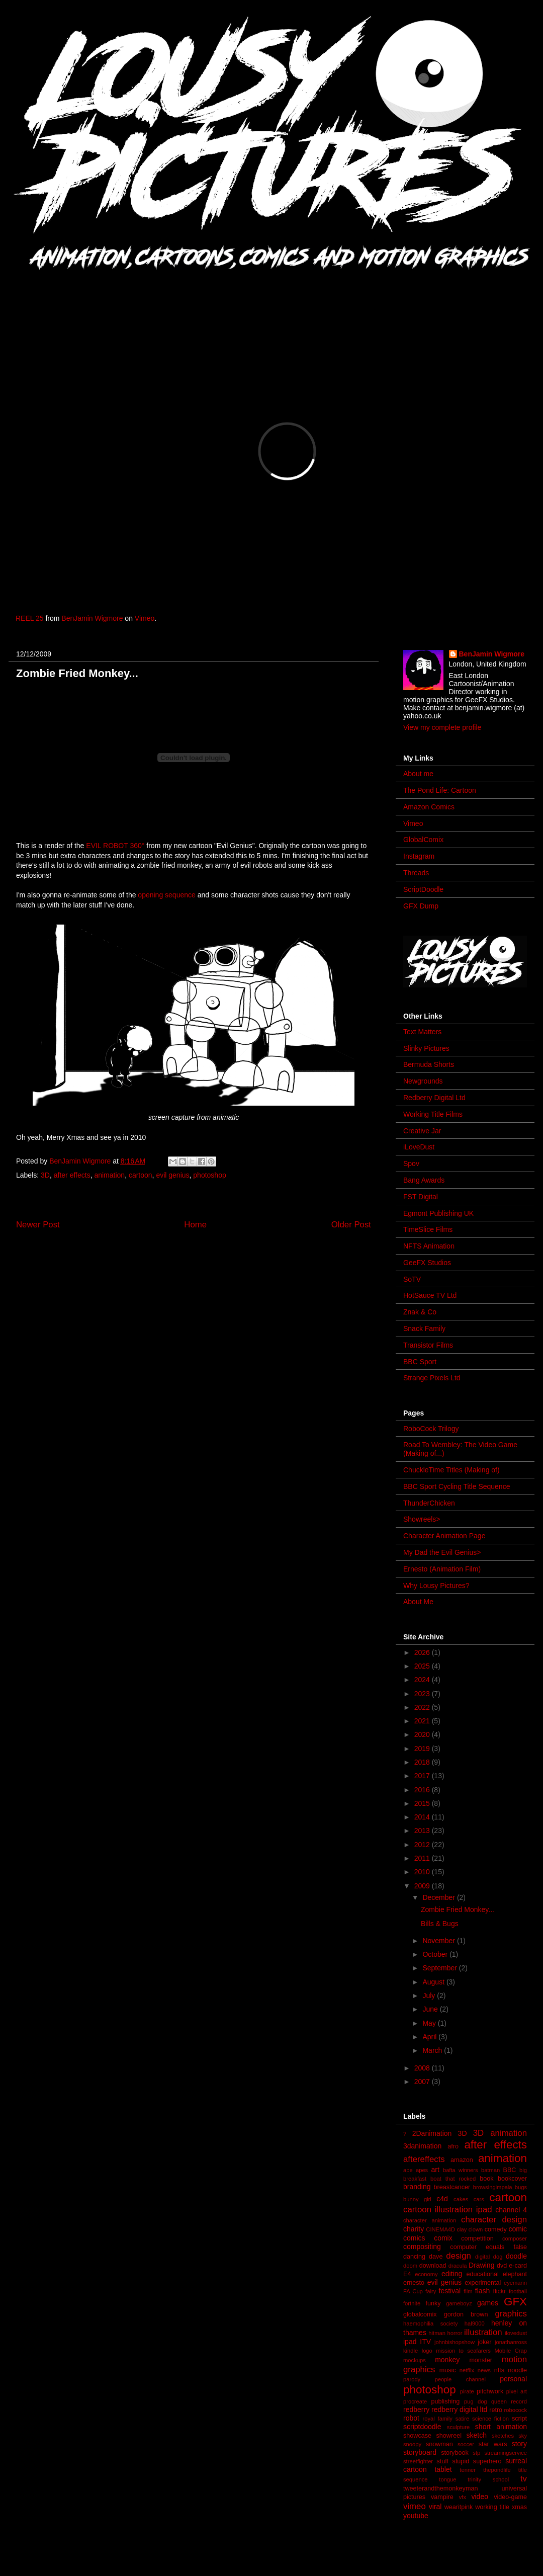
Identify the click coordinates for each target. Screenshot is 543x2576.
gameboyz (459, 2303)
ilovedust (516, 2333)
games (487, 2303)
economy (426, 2274)
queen (499, 2401)
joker (484, 2342)
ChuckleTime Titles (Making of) (451, 1470)
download (432, 2265)
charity (413, 2229)
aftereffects (424, 2159)
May (429, 2023)
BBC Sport (419, 1362)
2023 (423, 1694)
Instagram (418, 856)
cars (479, 2199)
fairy (430, 2291)
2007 (423, 2082)
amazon (461, 2160)
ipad (409, 2342)
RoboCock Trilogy (431, 1429)
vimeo (414, 2506)
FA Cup (413, 2291)
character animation (429, 2220)
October (435, 1954)
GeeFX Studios (427, 1263)
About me (418, 774)
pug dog (475, 2401)
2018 (423, 1762)
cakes (461, 2199)
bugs (521, 2187)
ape (408, 2170)
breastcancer (451, 2187)
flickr (499, 2291)
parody (411, 2379)
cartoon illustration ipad (447, 2209)
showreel (449, 2435)
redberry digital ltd (459, 2409)
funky (432, 2303)
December (439, 1897)
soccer (466, 2444)
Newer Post (38, 1224)
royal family (437, 2419)
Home (195, 1224)
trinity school (488, 2479)
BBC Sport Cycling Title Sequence (456, 1486)
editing (451, 2274)
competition (477, 2238)
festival (450, 2291)
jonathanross (511, 2342)
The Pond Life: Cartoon (439, 790)
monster (480, 2360)
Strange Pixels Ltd (432, 1378)
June (430, 2009)
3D (45, 1175)
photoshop (209, 1175)
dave (435, 2256)
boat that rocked (453, 2179)
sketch (477, 2435)
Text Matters (422, 1032)
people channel (460, 2379)
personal (513, 2379)
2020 (423, 1734)
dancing (414, 2256)
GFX (515, 2301)
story (519, 2444)
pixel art (516, 2391)
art (435, 2170)
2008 (423, 2068)
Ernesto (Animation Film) (442, 1569)
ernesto (413, 2282)
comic (517, 2229)
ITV (425, 2342)
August (434, 1982)
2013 (423, 1830)
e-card (518, 2265)
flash (482, 2291)
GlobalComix (423, 840)
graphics (511, 2313)
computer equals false (488, 2247)
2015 (423, 1803)
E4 (407, 2274)
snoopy (412, 2444)
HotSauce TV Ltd (430, 1295)
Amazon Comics (429, 807)
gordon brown (466, 2314)
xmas (519, 2507)
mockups (414, 2360)
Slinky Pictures (426, 1048)
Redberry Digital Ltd (434, 1098)
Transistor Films (428, 1345)
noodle (517, 2370)
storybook (455, 2452)
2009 (423, 1886)
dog (498, 2257)
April (430, 2037)
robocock (515, 2410)
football (518, 2291)
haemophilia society (430, 2323)
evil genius (172, 1175)
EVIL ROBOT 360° (115, 846)
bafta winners (460, 2170)
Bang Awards (423, 1180)
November (439, 1941)
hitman (436, 2333)
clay (462, 2229)
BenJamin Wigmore (92, 618)
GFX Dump (420, 906)
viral (435, 2507)
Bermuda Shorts (428, 1064)
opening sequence (166, 895)
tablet (442, 2469)
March (433, 2050)
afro (453, 2146)
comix (443, 2238)
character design (494, 2219)
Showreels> (421, 1519)
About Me (418, 1602)
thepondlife (497, 2470)
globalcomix (420, 2314)
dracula (457, 2266)
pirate (467, 2391)
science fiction (490, 2419)
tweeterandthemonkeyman (440, 2488)
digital (482, 2257)
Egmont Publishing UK (438, 1213)
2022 (423, 1707)
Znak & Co (419, 1312)
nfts (499, 2370)
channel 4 (511, 2210)
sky (522, 2436)
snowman (439, 2444)
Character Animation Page (444, 1536)
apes (422, 2170)
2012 (423, 1845)
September (440, 1968)
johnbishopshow (454, 2342)
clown (476, 2229)
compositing (422, 2246)
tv (523, 2478)
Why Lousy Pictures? (436, 1586)
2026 (423, 1652)
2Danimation (432, 2133)
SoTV (412, 1279)
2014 (423, 1817)
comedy (496, 2229)
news (484, 2370)
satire (462, 2419)
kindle (410, 2351)
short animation (501, 2427)
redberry (416, 2409)
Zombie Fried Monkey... (457, 1909)
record (519, 2401)
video (479, 2496)
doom (410, 2266)
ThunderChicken (429, 1503)
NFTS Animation (429, 1246)
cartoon (140, 1175)
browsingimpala (492, 2187)
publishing (445, 2401)
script (519, 2418)
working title (492, 2507)
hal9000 (475, 2323)
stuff (442, 2461)
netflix (467, 2370)
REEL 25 (30, 618)
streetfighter (418, 2461)
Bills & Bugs (440, 1924)
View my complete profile (442, 727)
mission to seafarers (463, 2351)
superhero (487, 2461)
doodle (516, 2256)
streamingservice (505, 2453)
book (486, 2178)
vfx (462, 2497)
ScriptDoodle (423, 889)
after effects (72, 1175)
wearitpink (458, 2507)
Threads (416, 873)
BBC (509, 2170)
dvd (502, 2265)
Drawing (481, 2265)
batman (490, 2170)
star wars (493, 2444)
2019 (423, 1748)
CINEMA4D (440, 2229)
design (458, 2256)
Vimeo (144, 618)
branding (417, 2187)
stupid (461, 2461)
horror (455, 2333)
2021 (423, 1721)
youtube (415, 2516)
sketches (503, 2436)
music (447, 2370)
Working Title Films (433, 1114)
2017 (423, 1776)
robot (411, 2418)
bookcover (512, 2178)
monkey (447, 2360)
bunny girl (417, 2199)
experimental (483, 2282)
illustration (483, 2332)
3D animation (500, 2133)
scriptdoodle (422, 2427)
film (468, 2291)
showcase (417, 2435)
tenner (468, 2470)
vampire (442, 2497)
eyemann (515, 2283)
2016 (423, 1790)
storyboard (419, 2452)
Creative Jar (422, 1131)
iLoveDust (418, 1147)
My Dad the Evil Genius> (442, 1552)
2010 (423, 1872)
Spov (411, 1163)
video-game (510, 2497)
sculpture (458, 2427)
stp (476, 2453)
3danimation (422, 2146)
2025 (423, 1666)
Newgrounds (423, 1081)
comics (414, 2238)
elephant (515, 2274)
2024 (423, 1680)
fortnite (411, 2303)
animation (109, 1175)
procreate (415, 2401)
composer (514, 2238)
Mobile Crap (510, 2351)
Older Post (351, 1224)
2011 (423, 1858)
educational (482, 2274)
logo (427, 2351)
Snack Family (424, 1328)
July (429, 1995)
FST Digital (420, 1197)
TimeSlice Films (427, 1229)
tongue (447, 2479)
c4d (442, 2199)
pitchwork (490, 2391)
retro (495, 2410)
